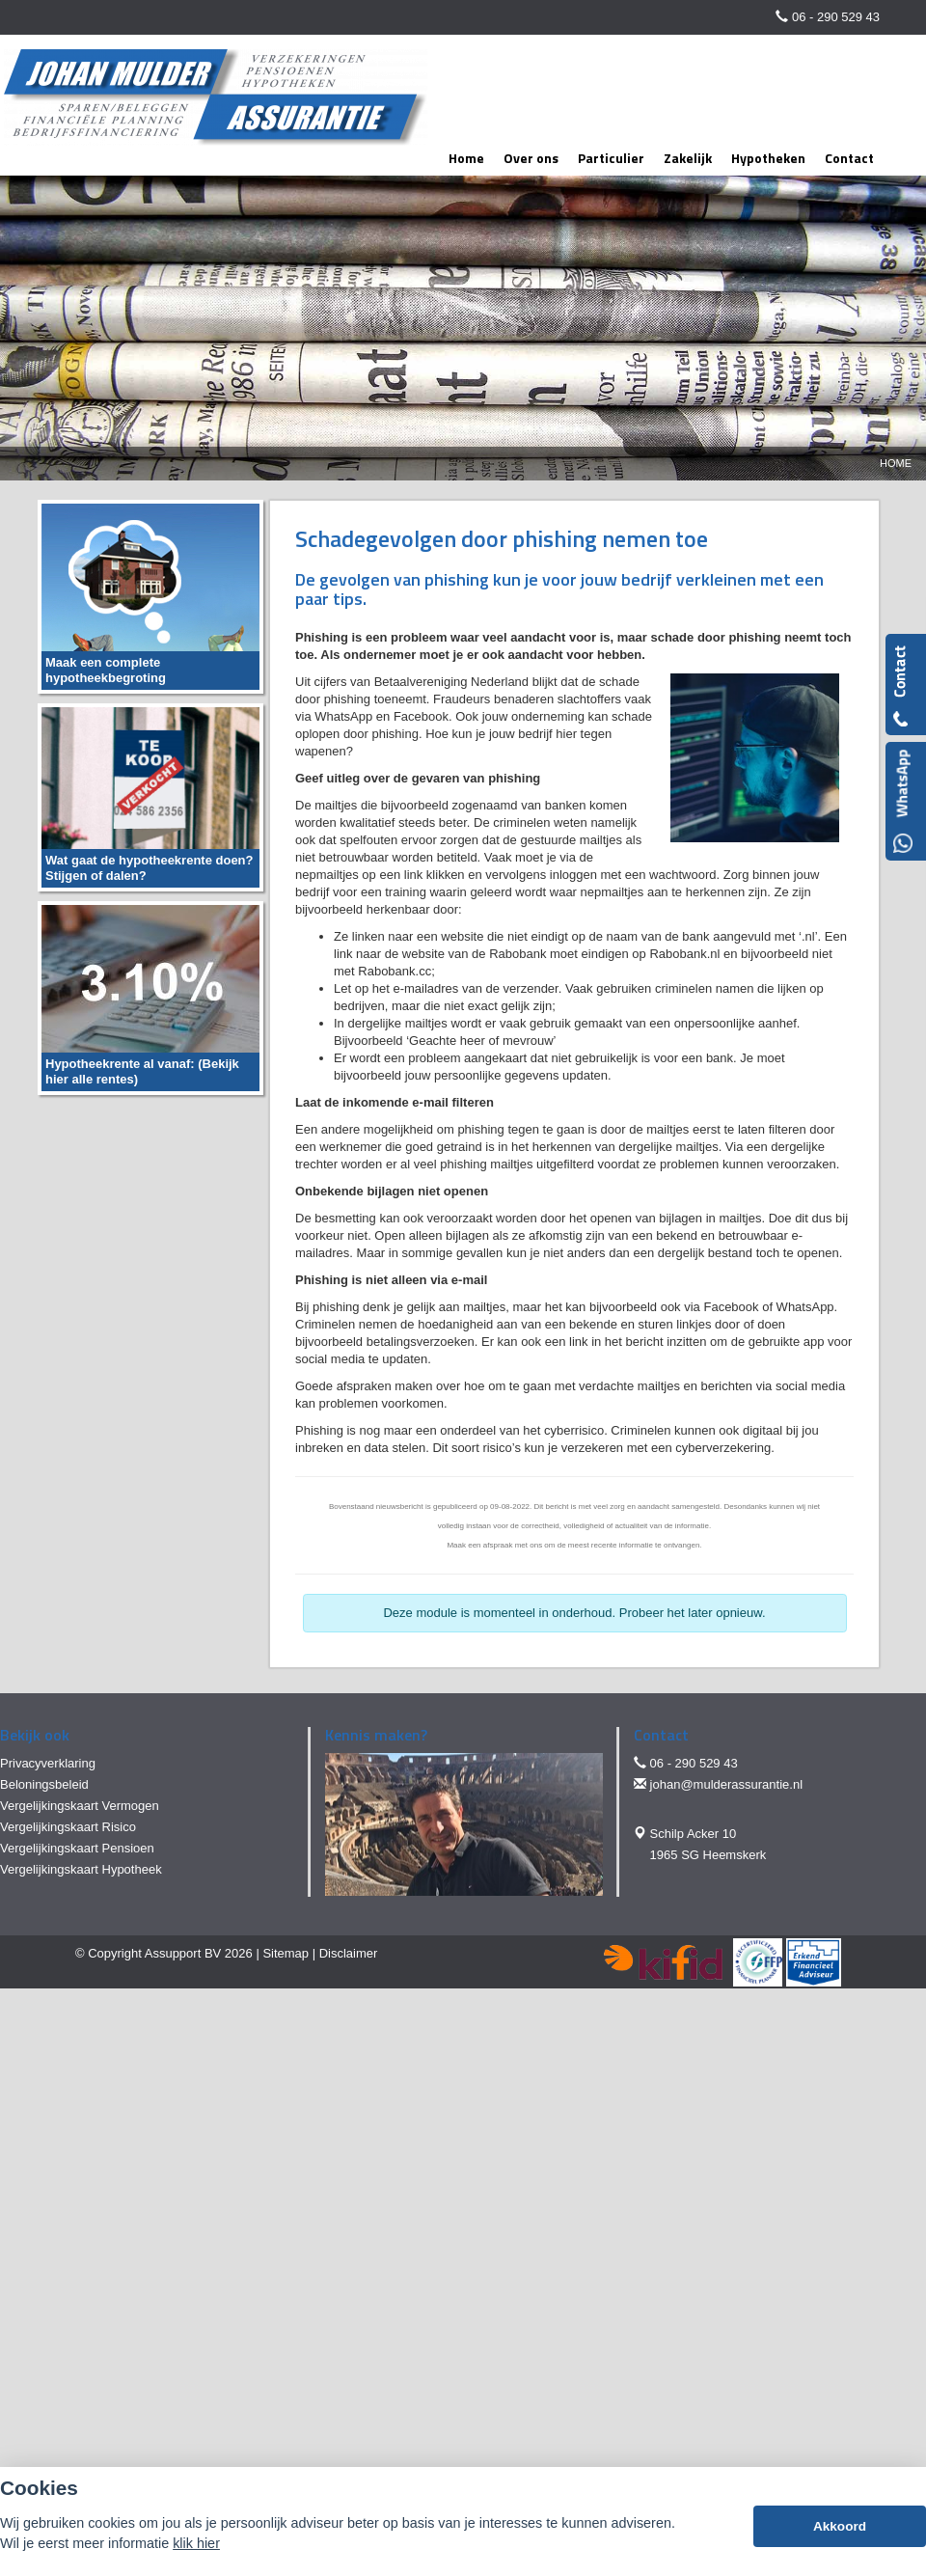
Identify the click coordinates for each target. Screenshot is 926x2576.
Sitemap (285, 1953)
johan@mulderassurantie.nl (726, 1784)
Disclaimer (348, 1953)
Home (896, 463)
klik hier (196, 2543)
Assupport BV (183, 1953)
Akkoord (839, 2526)
